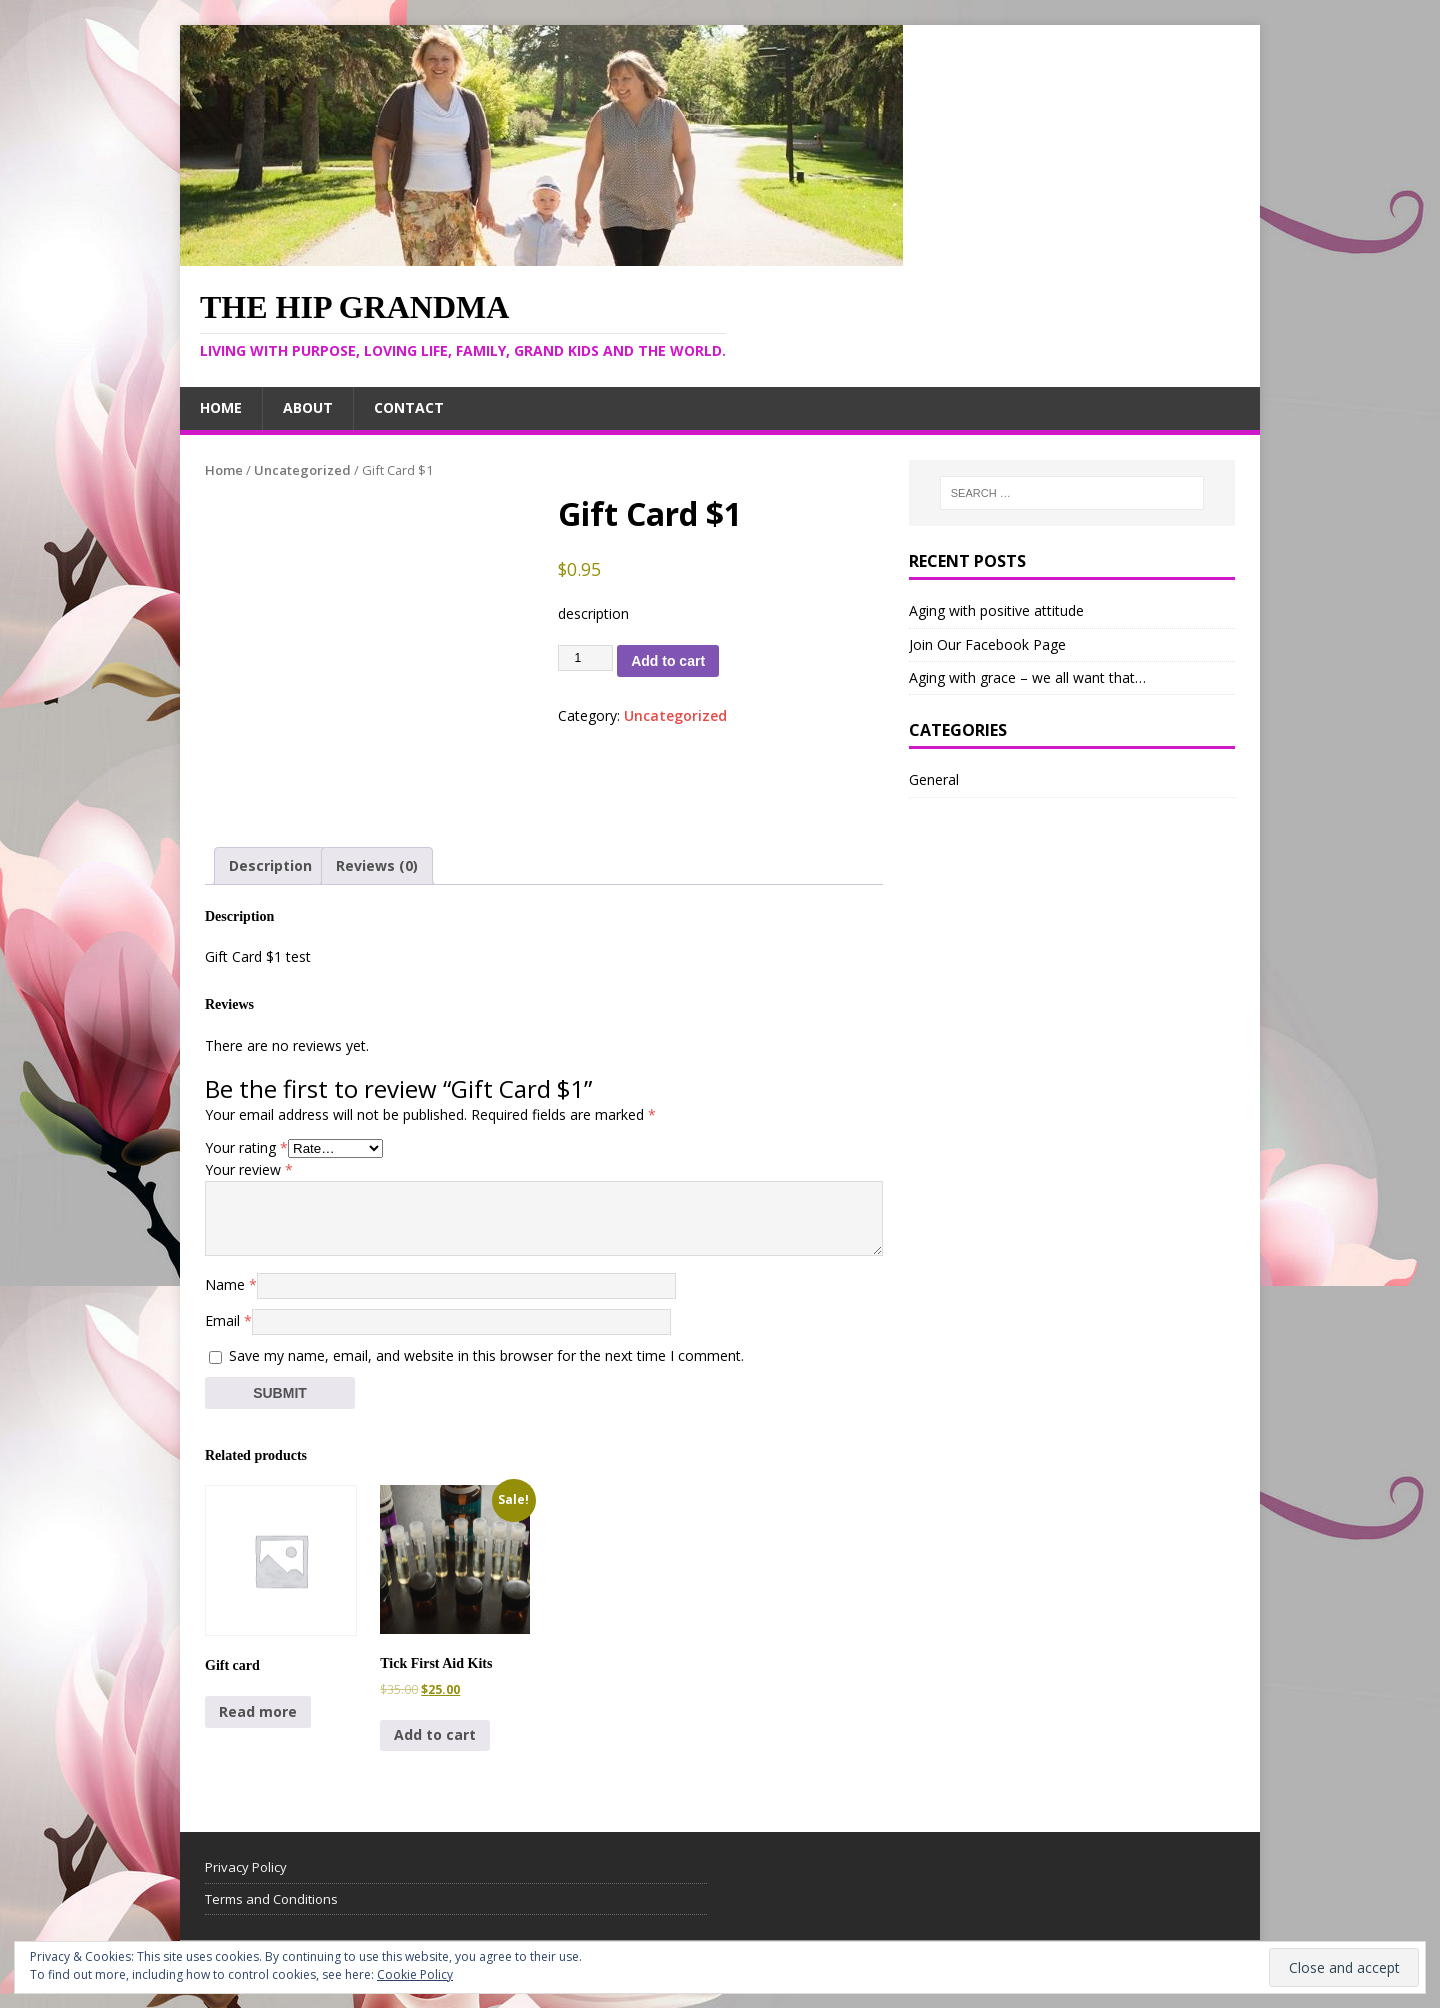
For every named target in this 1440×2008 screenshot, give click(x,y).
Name (231, 1284)
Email (228, 1320)
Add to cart (668, 661)
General (934, 779)
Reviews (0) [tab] (377, 865)
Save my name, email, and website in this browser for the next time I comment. (486, 1355)
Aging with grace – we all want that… (1027, 677)
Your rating (246, 1147)
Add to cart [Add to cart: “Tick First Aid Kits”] (435, 1734)
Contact (409, 407)
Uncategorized (302, 470)
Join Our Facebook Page (987, 644)
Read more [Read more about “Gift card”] (258, 1711)
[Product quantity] (586, 658)
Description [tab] (270, 865)
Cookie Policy (415, 1974)
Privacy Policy (246, 1867)
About (308, 407)
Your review (249, 1169)
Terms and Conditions (271, 1899)
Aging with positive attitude (996, 610)
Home (221, 407)
